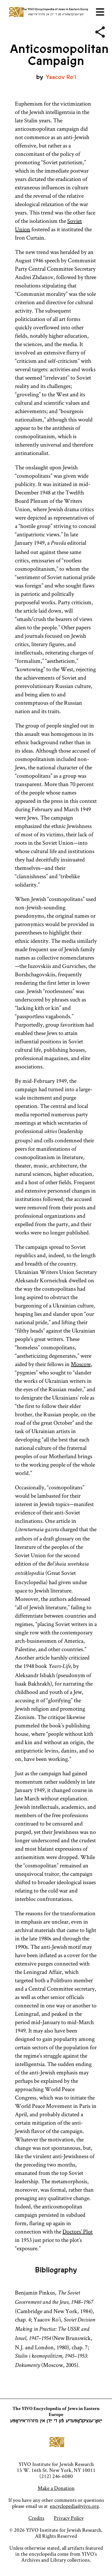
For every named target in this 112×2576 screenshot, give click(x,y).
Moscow (81, 1364)
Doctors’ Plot (77, 2231)
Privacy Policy (69, 2517)
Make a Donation (56, 2487)
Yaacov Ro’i (61, 77)
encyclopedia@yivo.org (74, 2505)
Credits (36, 2517)
